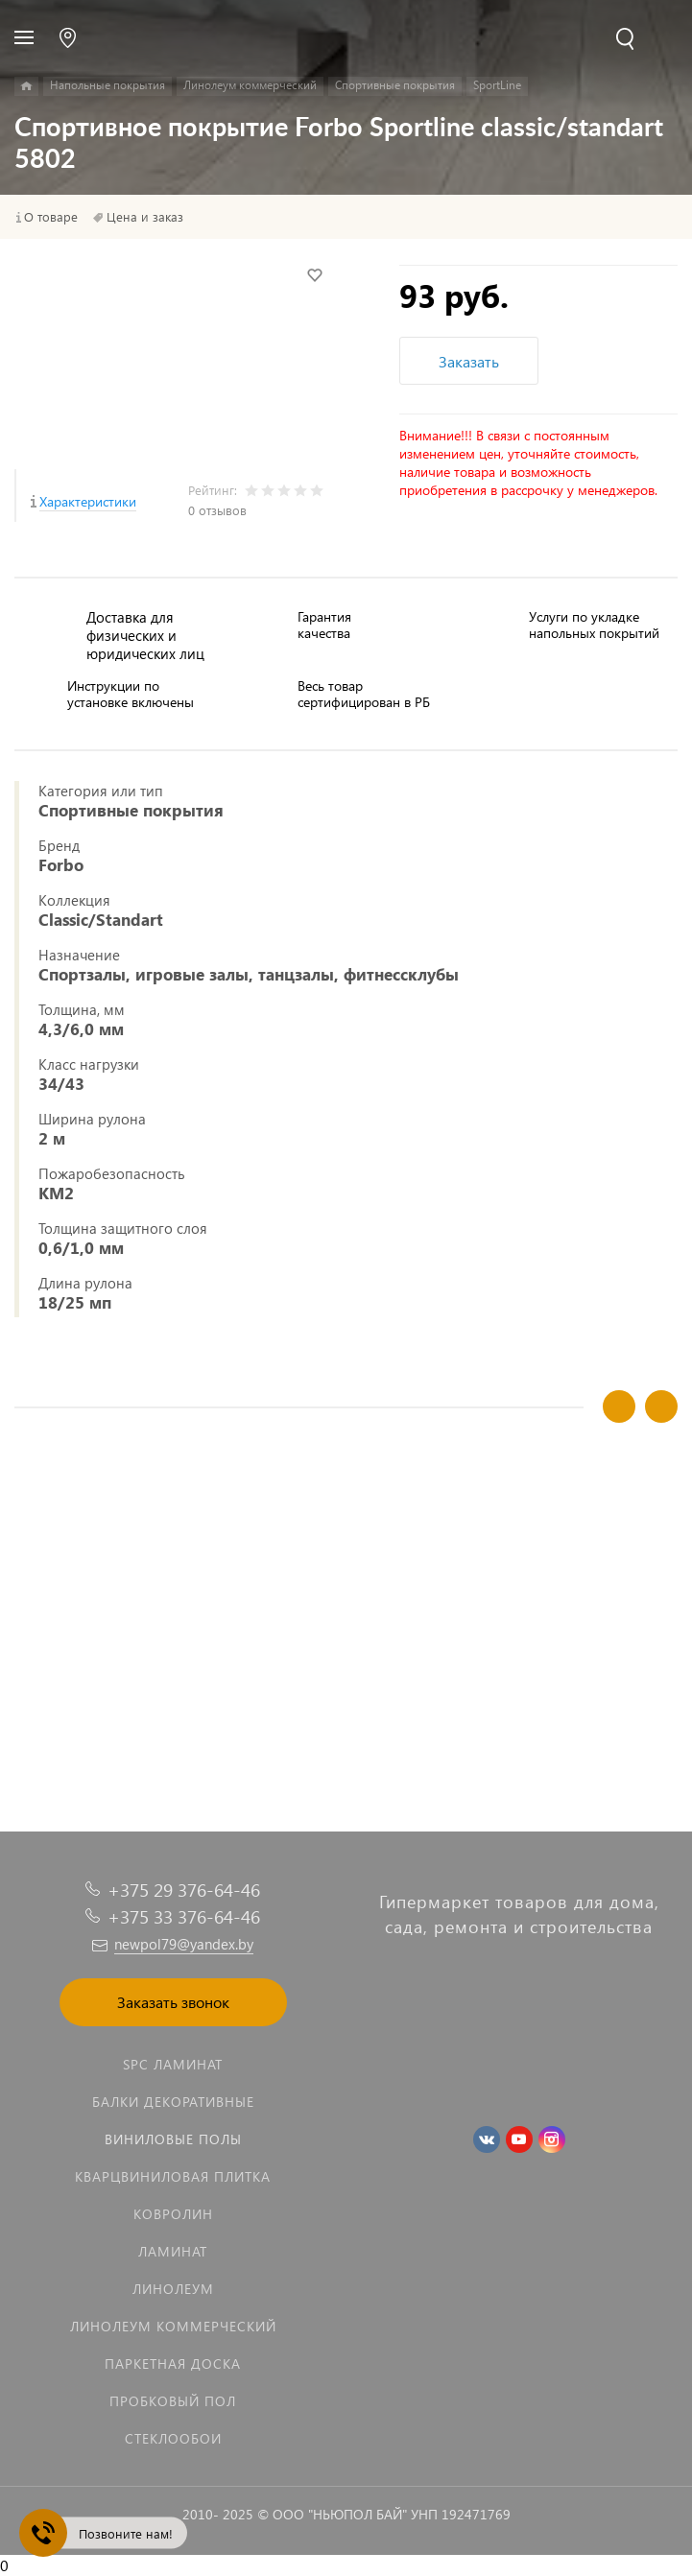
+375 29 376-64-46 (183, 1890)
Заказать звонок (173, 2002)
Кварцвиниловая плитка (173, 2176)
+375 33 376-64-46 (183, 1916)
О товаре (51, 217)
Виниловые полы (173, 2139)
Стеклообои (173, 2438)
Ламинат (172, 2251)
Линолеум (173, 2289)
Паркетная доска (173, 2363)
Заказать (469, 361)
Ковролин (173, 2214)
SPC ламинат (173, 2064)
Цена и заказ (145, 217)
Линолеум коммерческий (173, 2326)
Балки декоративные (173, 2101)
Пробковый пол (172, 2401)
